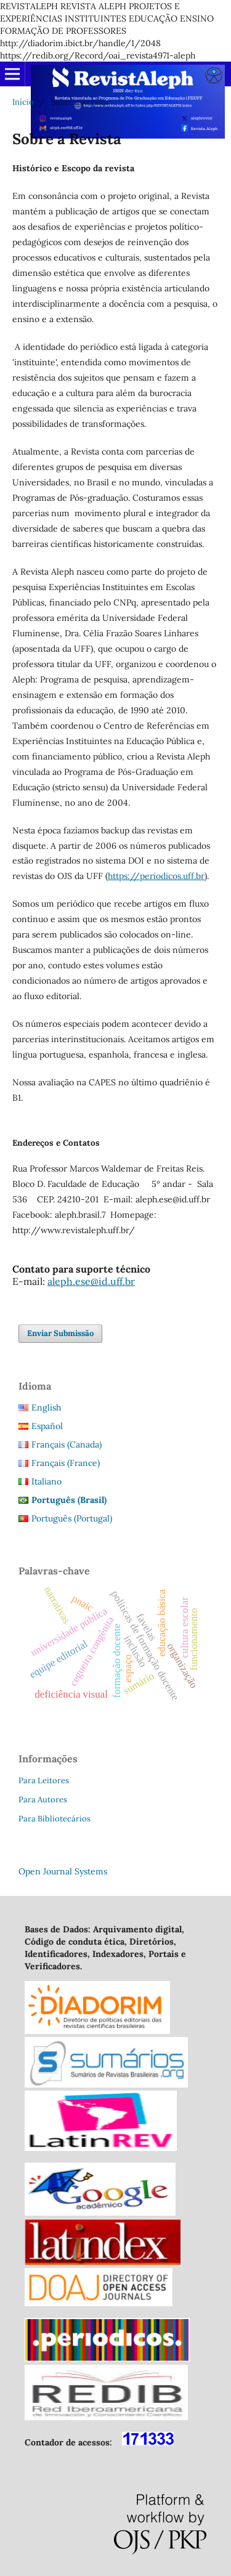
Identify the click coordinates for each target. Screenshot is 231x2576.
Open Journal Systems (62, 1871)
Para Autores (42, 1799)
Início (23, 102)
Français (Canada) (66, 1444)
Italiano (46, 1481)
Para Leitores (43, 1780)
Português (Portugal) (71, 1518)
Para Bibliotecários (54, 1818)
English (46, 1407)
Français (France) (65, 1462)
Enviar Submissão (60, 1333)
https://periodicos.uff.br (156, 875)
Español (47, 1426)
